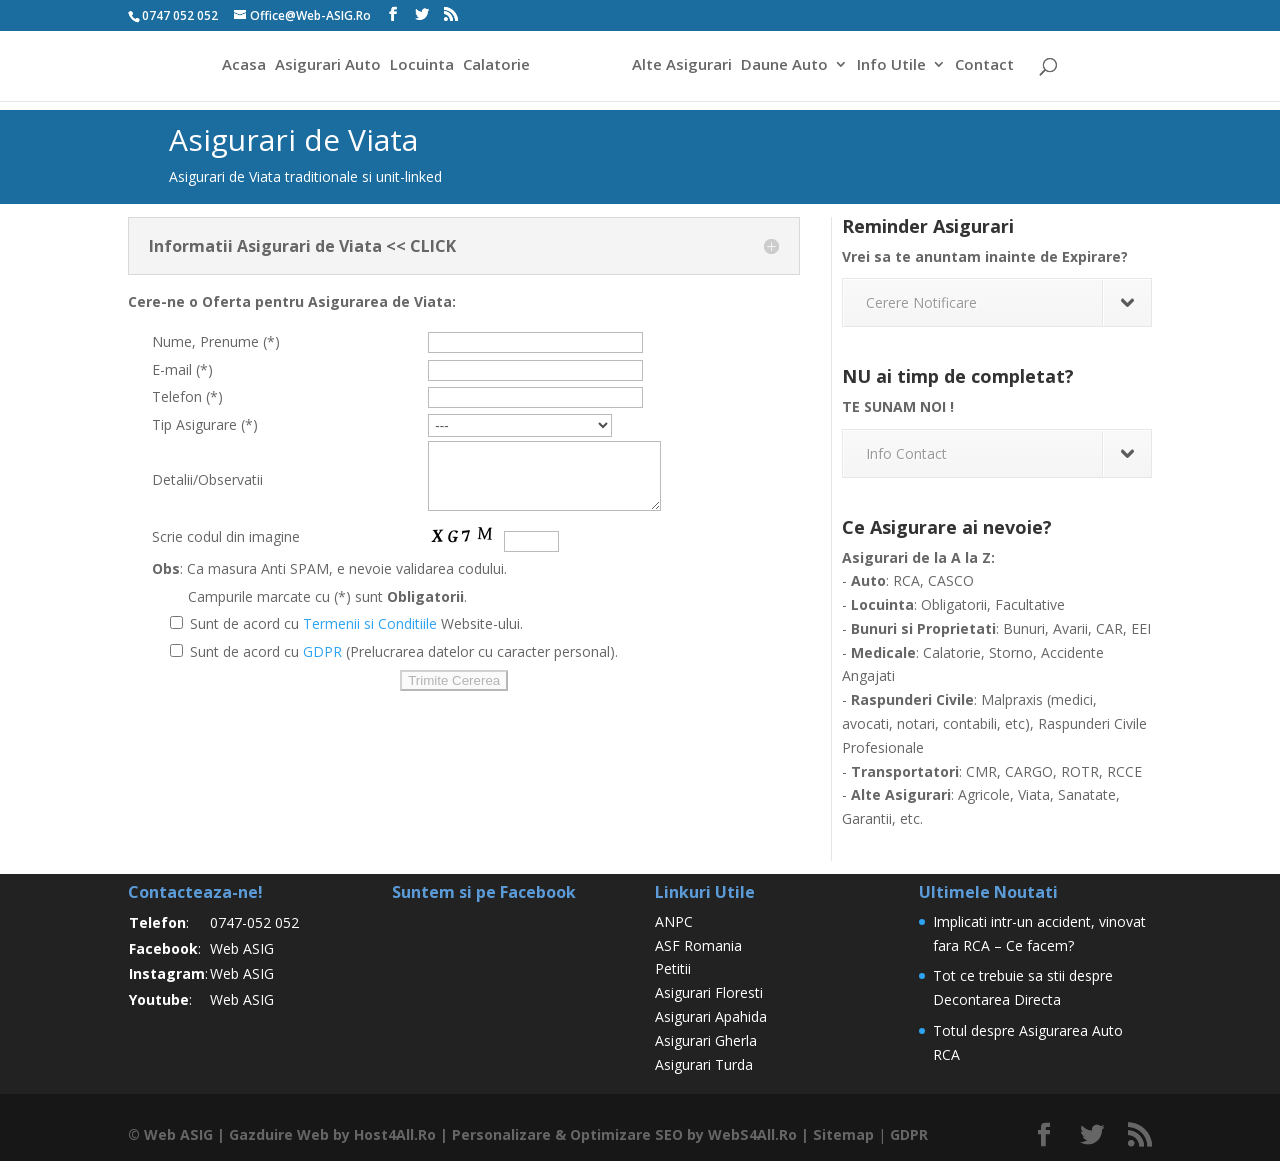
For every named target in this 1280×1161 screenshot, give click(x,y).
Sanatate (1087, 794)
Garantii (867, 818)
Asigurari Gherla (706, 1040)
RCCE (1124, 771)
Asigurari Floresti (709, 992)
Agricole (984, 794)
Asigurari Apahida (711, 1016)
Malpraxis (1012, 699)
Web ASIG (242, 948)
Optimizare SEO (625, 1134)
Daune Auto (787, 68)
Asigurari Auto (325, 68)
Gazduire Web (278, 1134)
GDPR (322, 663)
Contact (987, 68)
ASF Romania (698, 945)
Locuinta (419, 68)
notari (916, 723)
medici (1072, 699)
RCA (906, 580)
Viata (1034, 794)
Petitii (673, 968)
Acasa (241, 68)
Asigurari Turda (704, 1064)
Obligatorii (954, 604)
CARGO (1029, 771)
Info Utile (894, 68)
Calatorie (493, 68)
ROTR (1080, 771)
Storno (1011, 652)
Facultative (1030, 604)
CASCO (951, 580)
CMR (981, 771)
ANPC (674, 921)
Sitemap (840, 1134)
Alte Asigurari (685, 68)
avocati (865, 723)
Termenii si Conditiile (370, 635)
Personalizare (500, 1134)
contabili (970, 723)
